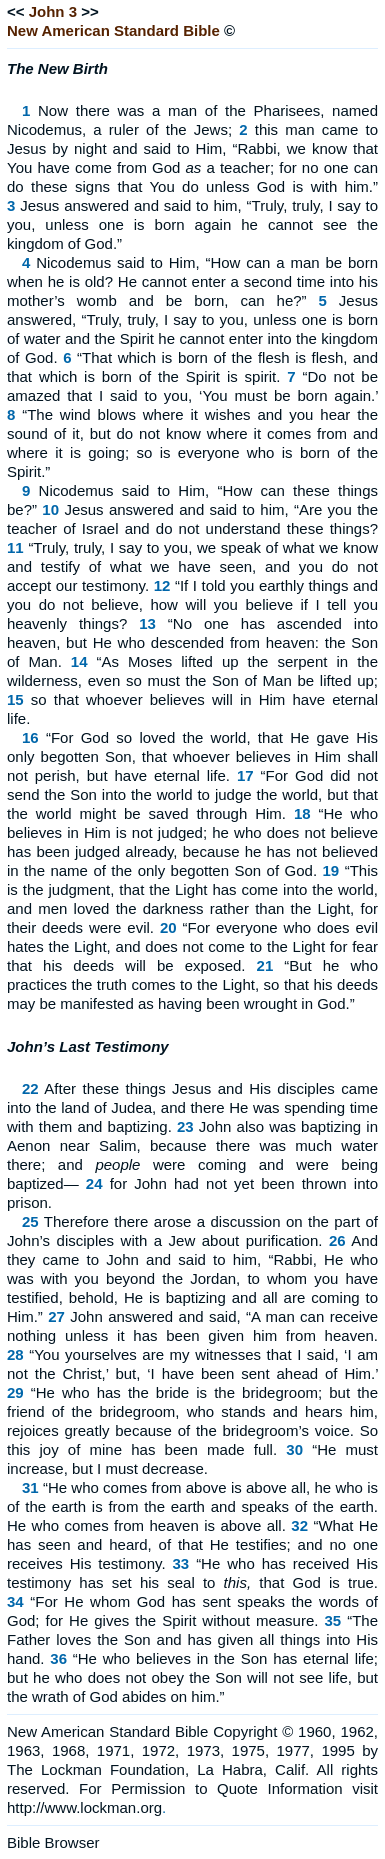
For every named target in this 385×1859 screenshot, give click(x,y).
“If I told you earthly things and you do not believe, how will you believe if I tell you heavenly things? (192, 604)
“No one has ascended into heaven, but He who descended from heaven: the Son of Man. (192, 642)
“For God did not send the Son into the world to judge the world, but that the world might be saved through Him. (192, 794)
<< (16, 11)
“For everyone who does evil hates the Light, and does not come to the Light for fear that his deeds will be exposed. (192, 946)
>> (90, 11)
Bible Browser (53, 1842)
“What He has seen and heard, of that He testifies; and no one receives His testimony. (192, 1544)
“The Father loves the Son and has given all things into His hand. (192, 1639)
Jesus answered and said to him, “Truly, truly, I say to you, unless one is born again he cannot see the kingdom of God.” (192, 224)
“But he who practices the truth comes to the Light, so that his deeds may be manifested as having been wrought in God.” (192, 984)
